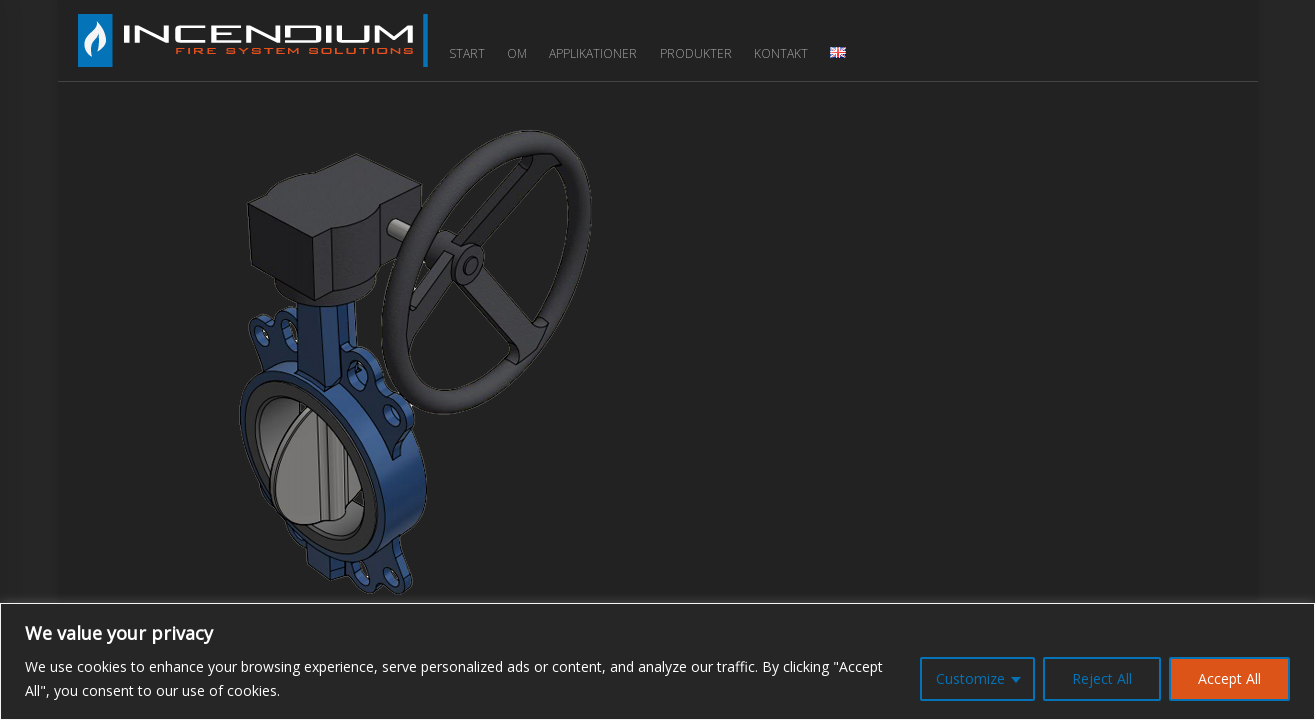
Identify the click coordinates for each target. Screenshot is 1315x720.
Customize (970, 678)
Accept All (1229, 678)
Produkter (696, 53)
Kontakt (781, 53)
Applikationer (593, 53)
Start (467, 53)
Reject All (1102, 678)
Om (517, 53)
